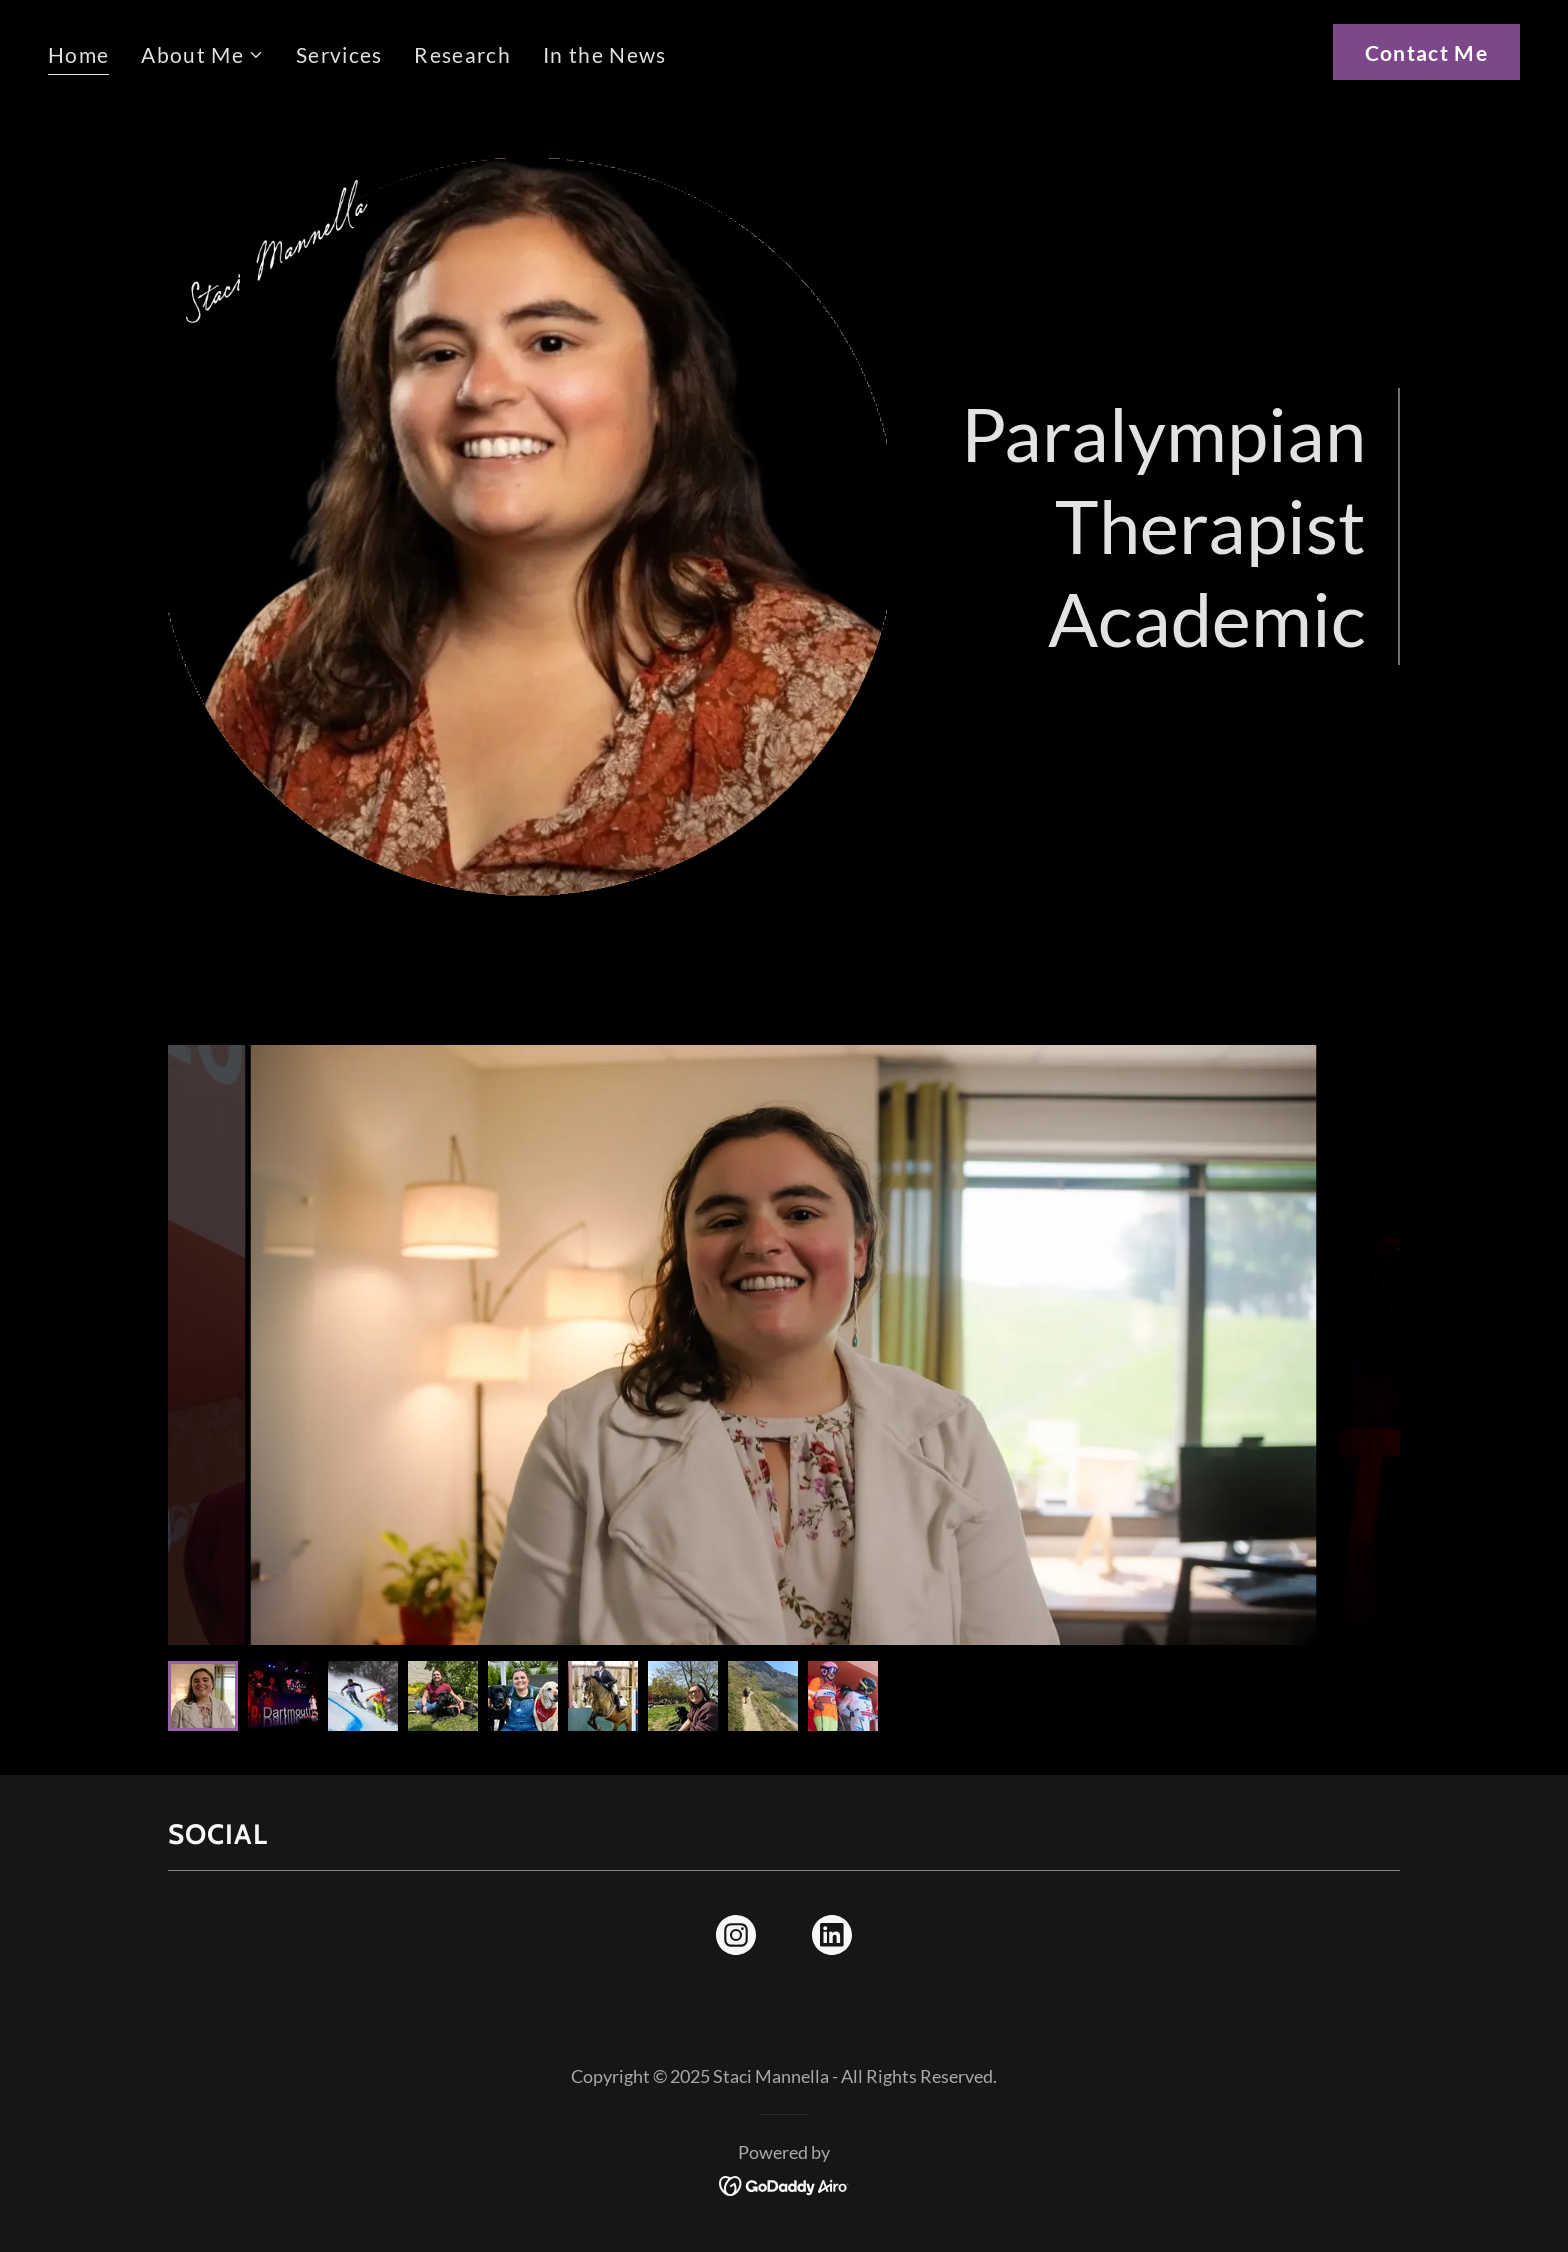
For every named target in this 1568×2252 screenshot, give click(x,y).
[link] (736, 1939)
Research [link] (462, 54)
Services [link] (339, 54)
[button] (202, 55)
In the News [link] (605, 54)
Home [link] (78, 54)
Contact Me (1426, 52)
